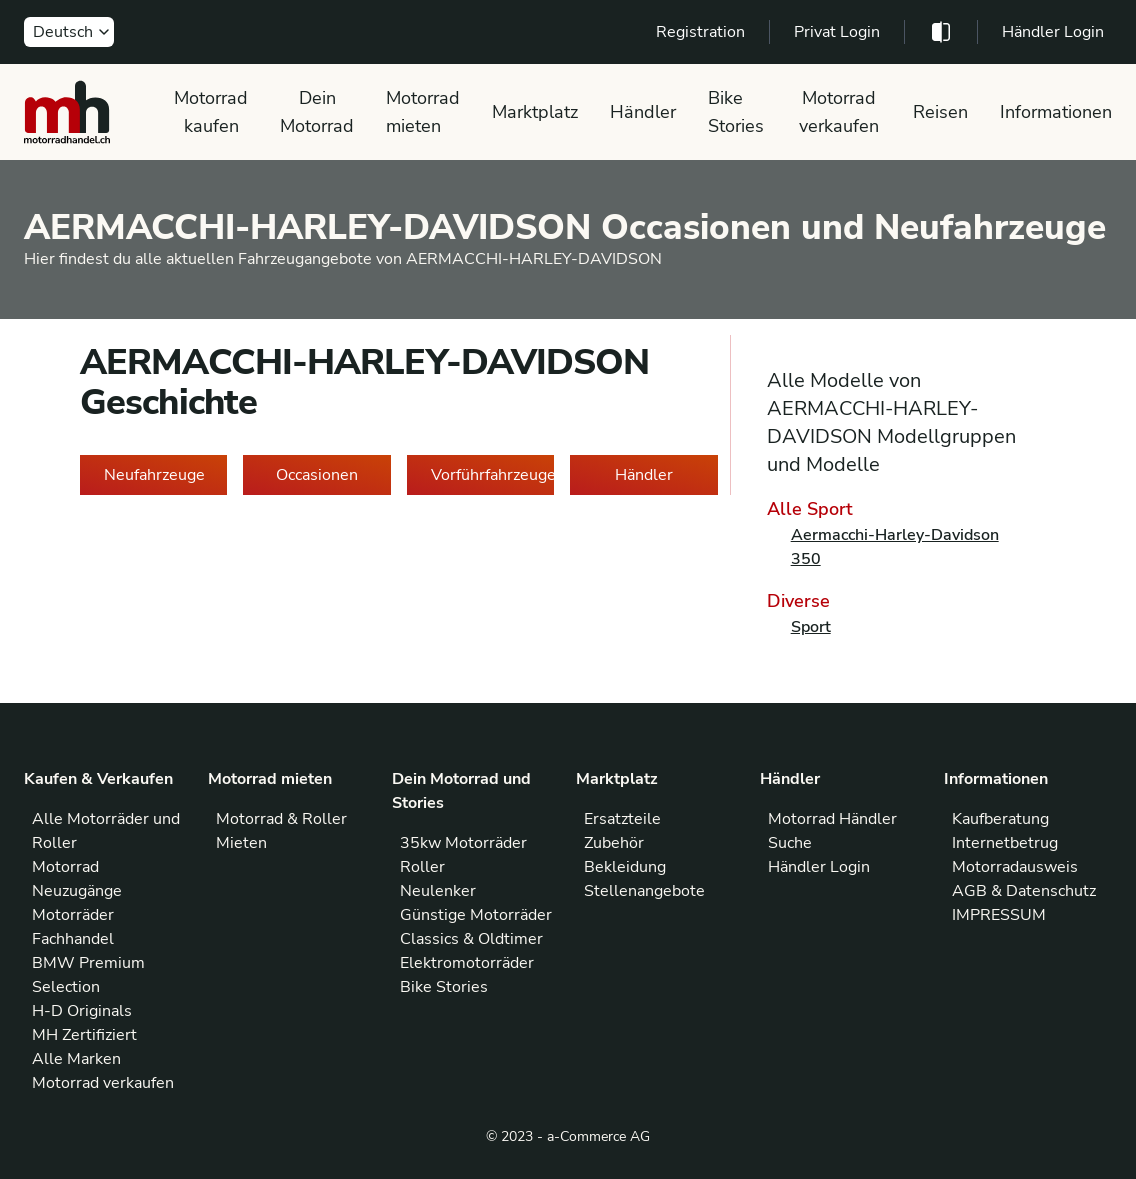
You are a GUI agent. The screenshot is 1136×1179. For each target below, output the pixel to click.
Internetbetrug (1005, 843)
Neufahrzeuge (154, 475)
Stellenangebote (644, 891)
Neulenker (438, 891)
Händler (643, 112)
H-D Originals (82, 1011)
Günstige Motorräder (476, 915)
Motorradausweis (1015, 867)
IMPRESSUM (999, 915)
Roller (422, 867)
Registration (700, 32)
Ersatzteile (622, 819)
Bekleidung (625, 867)
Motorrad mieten (423, 112)
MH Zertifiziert (84, 1035)
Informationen (1056, 112)
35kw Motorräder (463, 843)
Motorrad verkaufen (839, 112)
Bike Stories (736, 112)
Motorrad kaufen (211, 112)
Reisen (940, 112)
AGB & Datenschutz (1024, 891)
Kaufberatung (1000, 819)
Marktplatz (535, 112)
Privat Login (837, 32)
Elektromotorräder (467, 963)
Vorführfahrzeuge (492, 475)
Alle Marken (76, 1059)
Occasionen (317, 475)
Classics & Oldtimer (471, 939)
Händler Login (1053, 32)
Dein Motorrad (317, 112)
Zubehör (614, 843)
